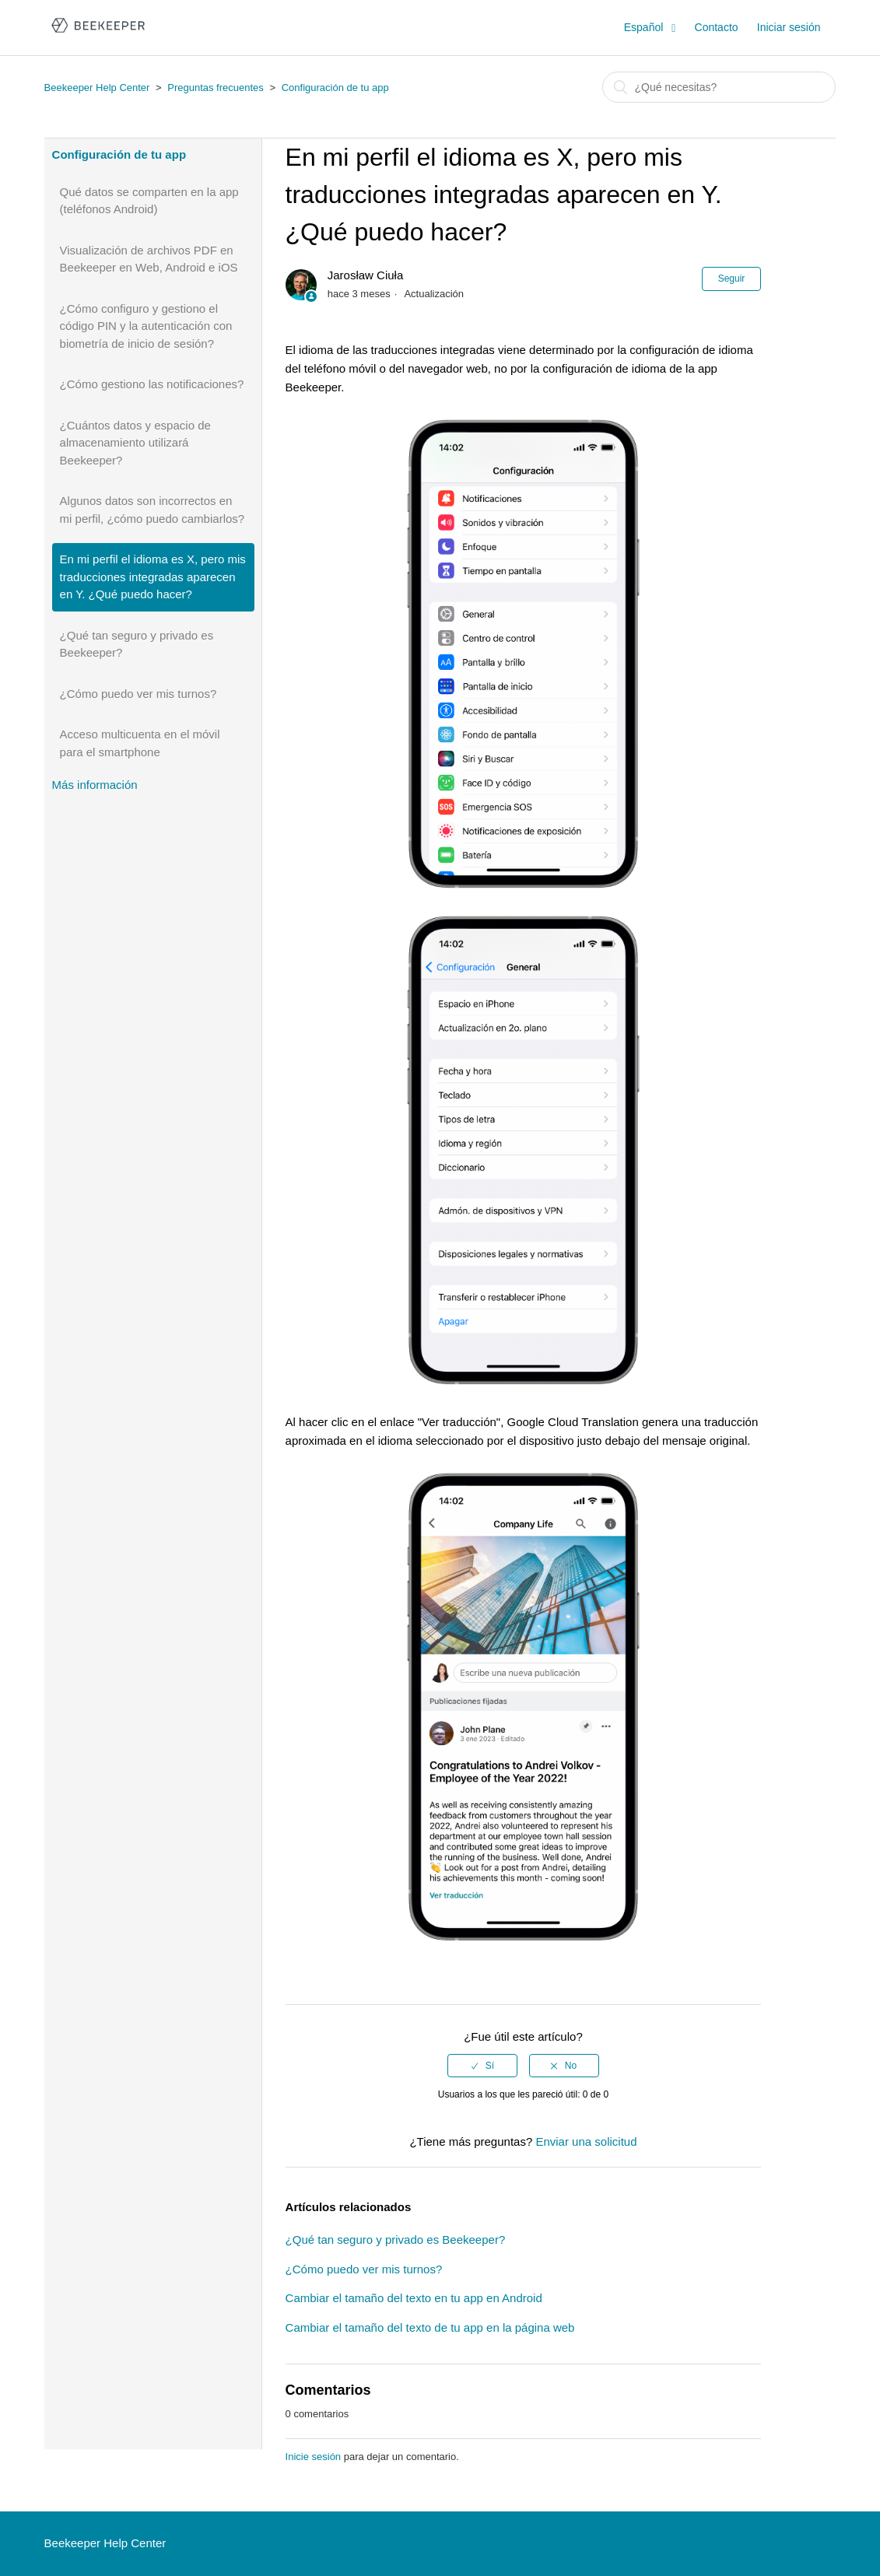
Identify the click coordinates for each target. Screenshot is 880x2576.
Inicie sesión (314, 2456)
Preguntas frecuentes (215, 87)
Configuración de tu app (335, 87)
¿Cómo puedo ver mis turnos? (138, 693)
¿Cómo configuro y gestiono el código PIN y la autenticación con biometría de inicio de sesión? (146, 326)
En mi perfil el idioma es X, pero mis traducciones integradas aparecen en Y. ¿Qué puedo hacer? (153, 576)
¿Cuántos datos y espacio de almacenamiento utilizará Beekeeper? (135, 443)
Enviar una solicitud (585, 2141)
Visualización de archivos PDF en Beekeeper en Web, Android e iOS (149, 259)
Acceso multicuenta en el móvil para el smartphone (140, 743)
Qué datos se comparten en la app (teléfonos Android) (149, 200)
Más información (95, 784)
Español (645, 27)
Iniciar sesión (789, 27)
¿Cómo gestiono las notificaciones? (152, 384)
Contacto (716, 27)
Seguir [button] (731, 278)
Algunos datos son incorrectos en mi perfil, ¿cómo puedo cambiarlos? (152, 509)
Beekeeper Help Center (97, 87)
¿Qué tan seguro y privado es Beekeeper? (137, 644)
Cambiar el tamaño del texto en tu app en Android (414, 2297)
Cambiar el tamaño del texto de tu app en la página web (430, 2327)
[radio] (482, 2065)
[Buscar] (719, 87)
